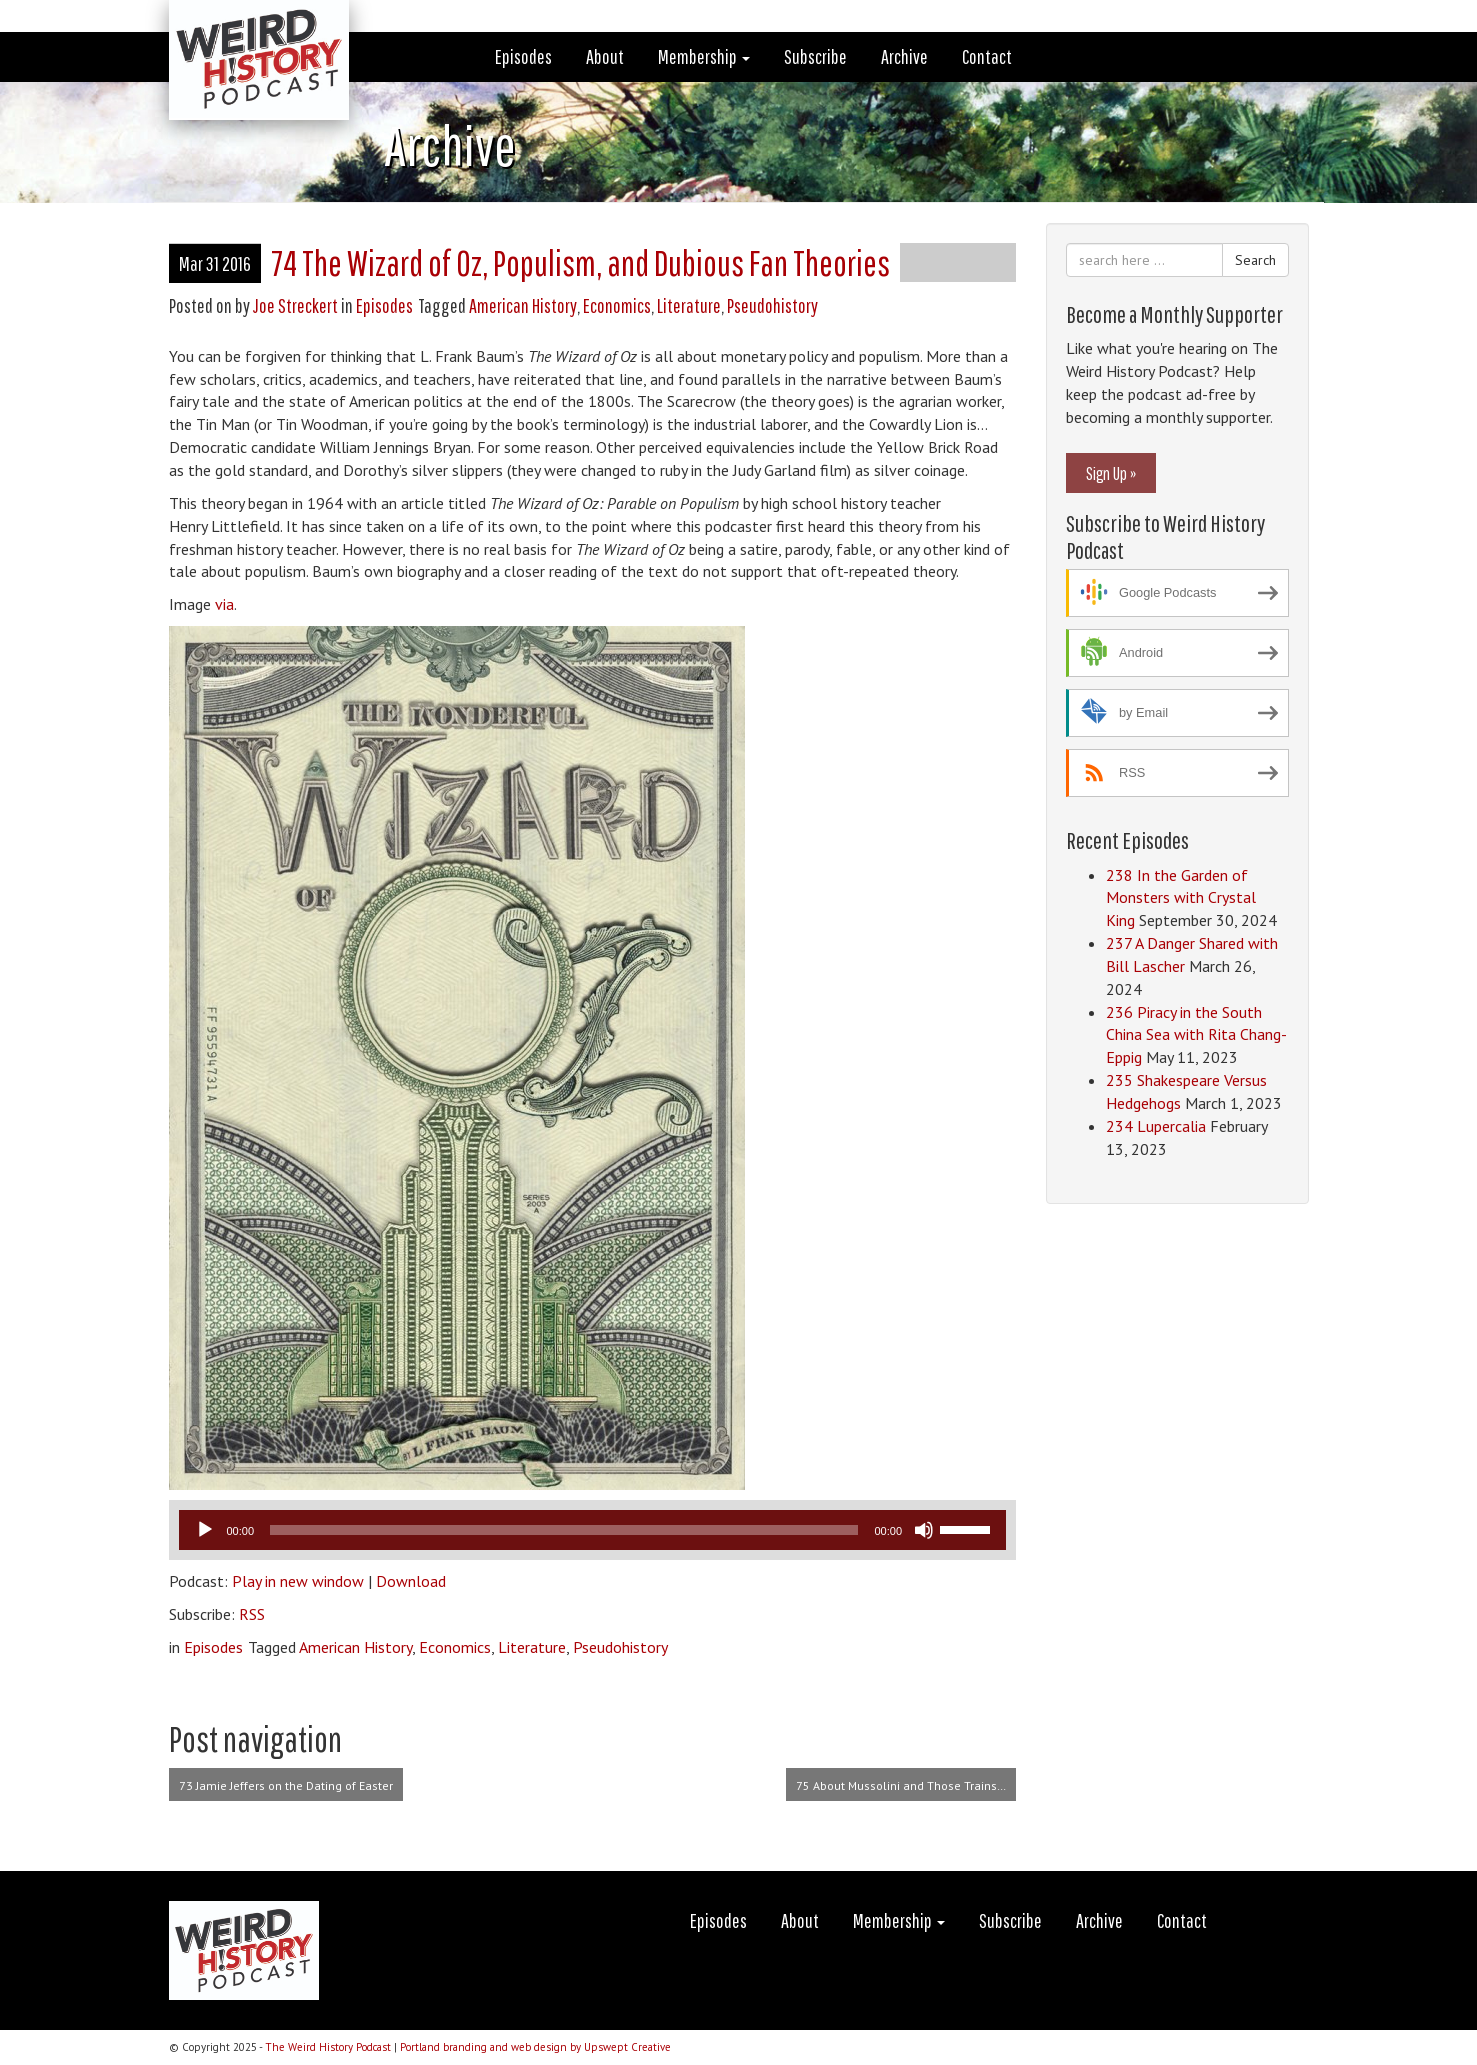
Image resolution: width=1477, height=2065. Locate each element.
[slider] (564, 1530)
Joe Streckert (295, 305)
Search (1255, 260)
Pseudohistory (772, 305)
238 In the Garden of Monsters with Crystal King (1181, 898)
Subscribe (815, 56)
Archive (904, 56)
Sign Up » (1111, 473)
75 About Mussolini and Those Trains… (901, 1785)
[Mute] (924, 1530)
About (605, 56)
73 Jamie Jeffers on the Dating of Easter (286, 1785)
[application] (593, 1530)
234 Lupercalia (1156, 1126)
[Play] (205, 1530)
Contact (987, 56)
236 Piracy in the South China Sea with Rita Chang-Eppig (1196, 1035)
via (224, 604)
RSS (252, 1614)
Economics (617, 305)
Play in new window (298, 1581)
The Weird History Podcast (328, 2047)
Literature (689, 305)
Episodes (523, 56)
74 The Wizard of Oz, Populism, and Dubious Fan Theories (580, 262)
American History (523, 305)
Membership (704, 56)
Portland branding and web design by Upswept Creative (535, 2047)
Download (411, 1581)
